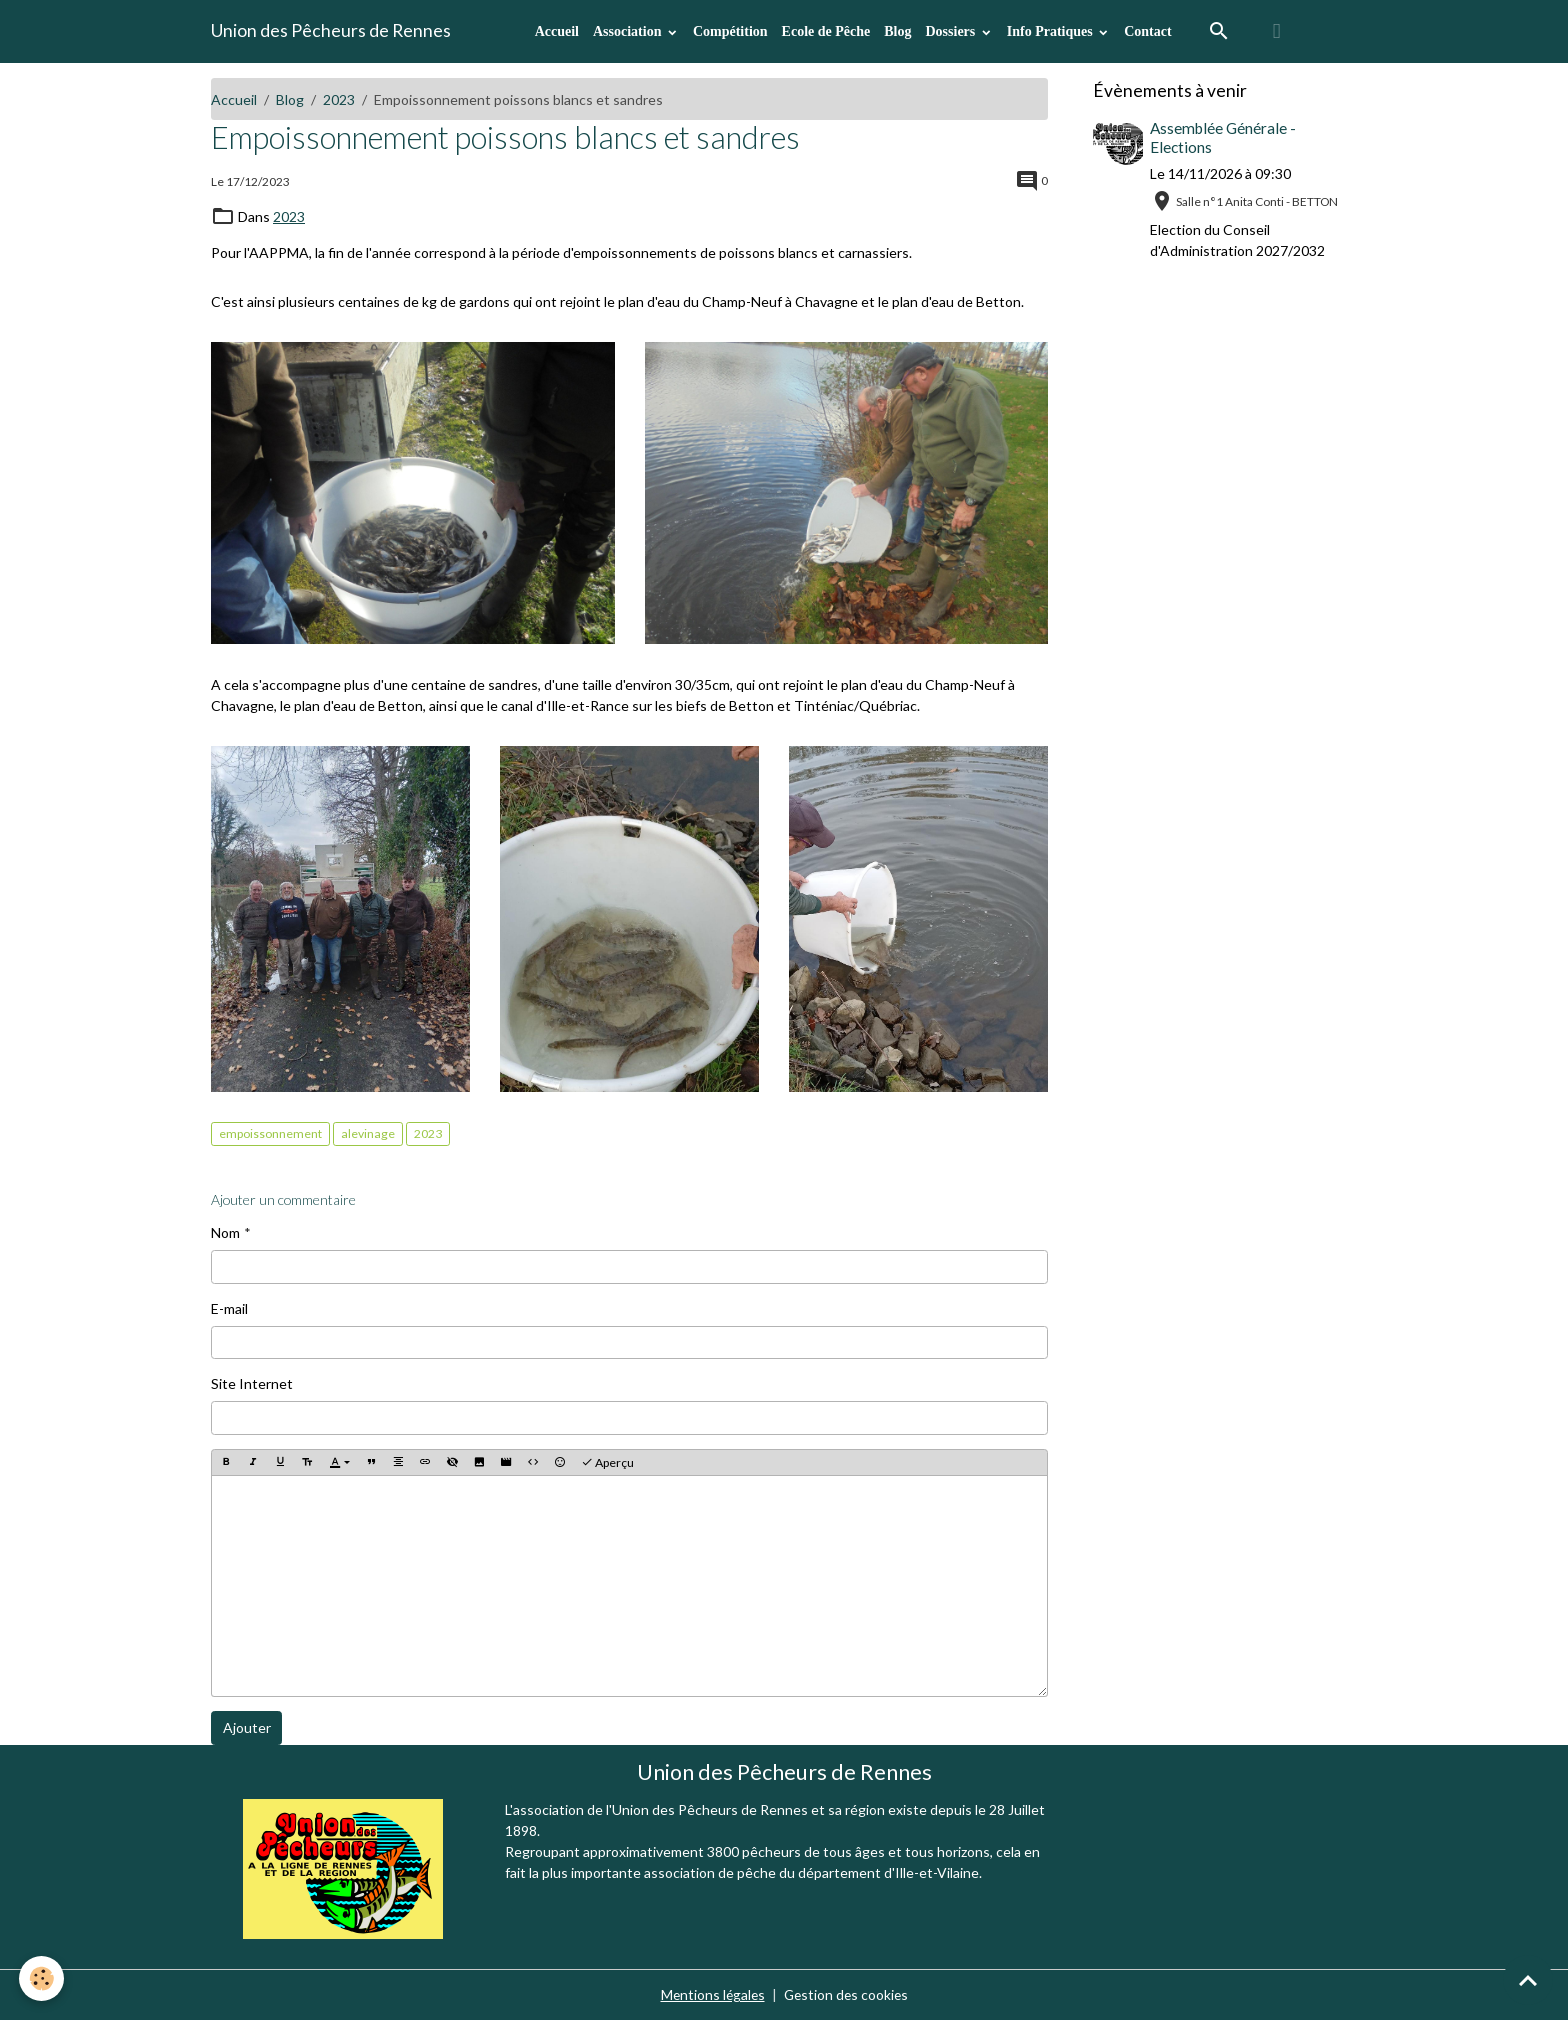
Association (629, 31)
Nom (225, 1231)
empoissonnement (270, 1133)
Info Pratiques (1051, 31)
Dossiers (951, 31)
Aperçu (607, 1461)
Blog (897, 31)
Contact (1147, 31)
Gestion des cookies (847, 1994)
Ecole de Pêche (826, 31)
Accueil (557, 31)
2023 (339, 99)
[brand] (331, 31)
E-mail (229, 1307)
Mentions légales (710, 1994)
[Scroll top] (1528, 1980)
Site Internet (252, 1382)
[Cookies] (42, 1978)
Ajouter (247, 1726)
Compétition (730, 31)
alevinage (368, 1133)
